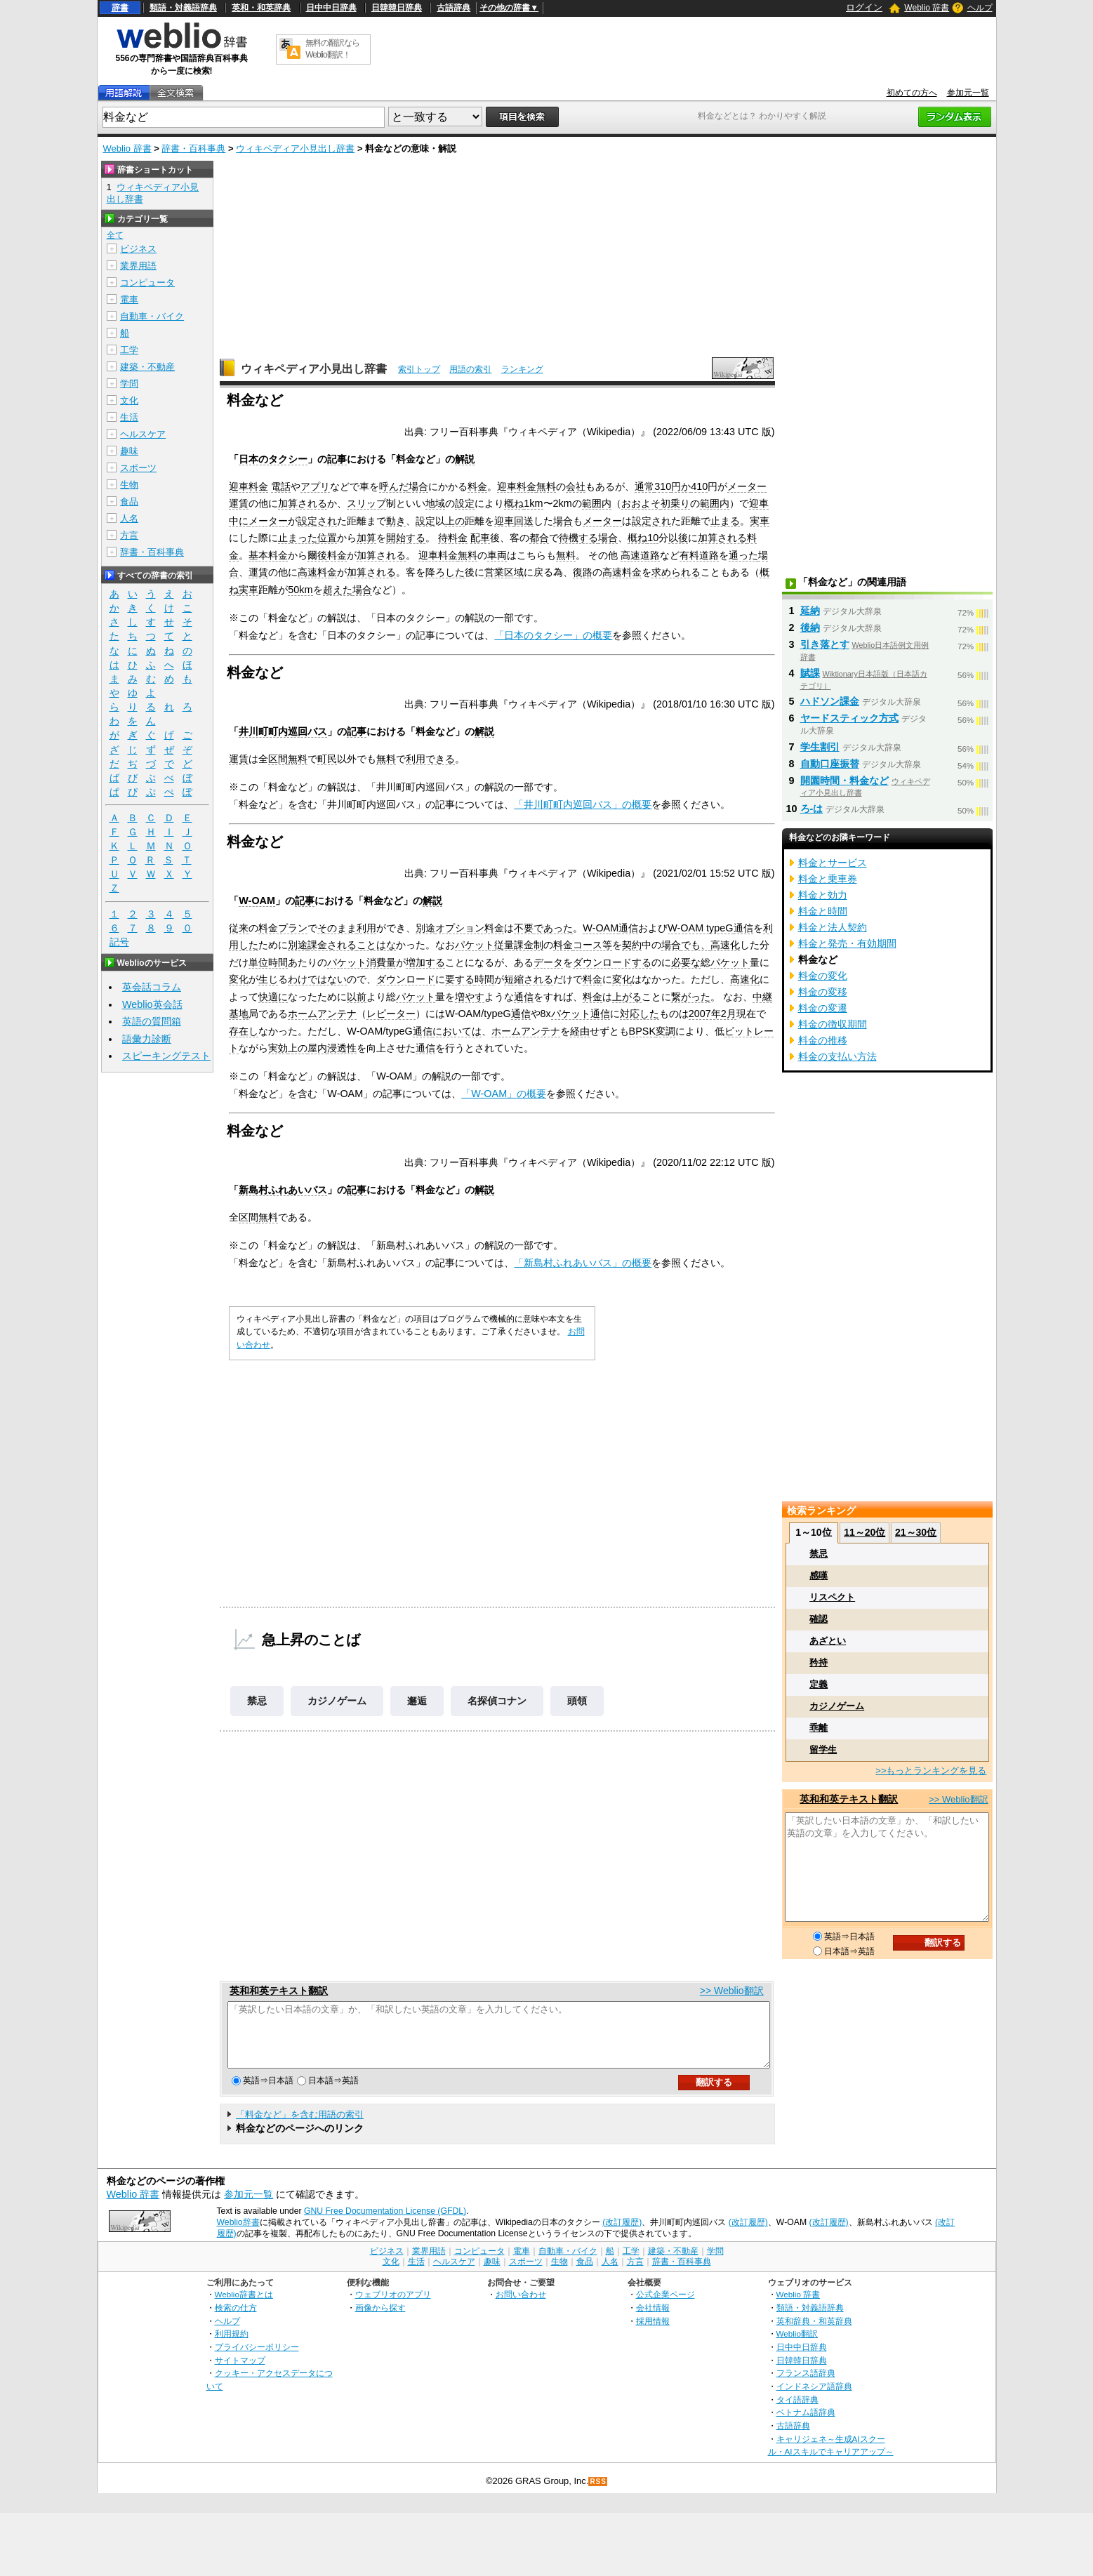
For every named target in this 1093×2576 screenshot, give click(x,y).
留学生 (823, 1749)
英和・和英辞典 (261, 8)
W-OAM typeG (700, 928)
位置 (327, 537)
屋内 (317, 1048)
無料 (546, 486)
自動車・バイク (152, 316)
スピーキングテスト (166, 1055)
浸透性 (342, 1048)
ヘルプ (980, 8)
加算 (366, 537)
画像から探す (380, 2320)
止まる (725, 520)
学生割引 (820, 746)
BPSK (642, 1031)
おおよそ (641, 503)
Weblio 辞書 (926, 8)
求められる (676, 572)
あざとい (827, 1640)
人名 (129, 518)
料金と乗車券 (827, 878)
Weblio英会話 (152, 1004)
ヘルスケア (143, 434)
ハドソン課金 (829, 701)
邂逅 (417, 1700)
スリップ (366, 503)
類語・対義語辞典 (183, 8)
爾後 (317, 555)
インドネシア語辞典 (814, 2398)
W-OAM (257, 900)
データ (548, 962)
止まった (297, 537)
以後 (678, 537)
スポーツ (138, 468)
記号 (119, 942)
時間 (484, 979)
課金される (332, 944)
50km (300, 589)
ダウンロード (405, 979)
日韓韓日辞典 (396, 8)
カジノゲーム (336, 1700)
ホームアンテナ (322, 1013)
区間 (278, 758)
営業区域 (504, 572)
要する (460, 979)
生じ (268, 979)
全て (115, 235)
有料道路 (699, 555)
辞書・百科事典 (193, 148)
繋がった (690, 996)
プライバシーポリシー (257, 2359)
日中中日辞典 (331, 8)
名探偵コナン (497, 1700)
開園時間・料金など (844, 780)
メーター (747, 486)
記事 (337, 459)
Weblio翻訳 (797, 2346)
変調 (665, 1031)
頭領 (577, 1700)
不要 (524, 928)
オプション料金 (469, 928)
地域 (435, 503)
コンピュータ (147, 282)
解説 (465, 459)
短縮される (528, 979)
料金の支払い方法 (837, 1056)
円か (681, 486)
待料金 (453, 537)
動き (396, 520)
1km (533, 503)
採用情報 (653, 2333)
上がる (627, 996)
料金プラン (282, 928)
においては (457, 1031)
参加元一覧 (968, 93)
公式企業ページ (665, 2306)
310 (662, 486)
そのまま (337, 928)
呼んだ (394, 486)
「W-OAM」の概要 (503, 1093)
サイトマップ (240, 2372)
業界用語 (138, 265)
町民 (327, 758)
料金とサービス (832, 862)
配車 (480, 537)
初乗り (675, 503)
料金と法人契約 (832, 927)
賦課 (810, 673)
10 (652, 537)
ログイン (864, 7)
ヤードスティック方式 (849, 718)
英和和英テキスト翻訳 (279, 1990)
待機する (578, 537)
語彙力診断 (146, 1038)
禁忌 (257, 1700)
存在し (243, 1031)
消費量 (381, 962)
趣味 (129, 451)
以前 (356, 996)
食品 (129, 501)
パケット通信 (580, 1013)
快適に (273, 996)
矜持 (818, 1662)
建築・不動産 (147, 366)
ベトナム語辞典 (805, 2424)
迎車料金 (248, 486)
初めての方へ (912, 93)
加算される (302, 503)
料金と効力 (822, 895)
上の (455, 520)
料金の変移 (822, 991)
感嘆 (818, 1575)
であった (553, 928)
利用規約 (232, 2346)
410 (699, 486)
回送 (524, 520)
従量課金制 (518, 944)
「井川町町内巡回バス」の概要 (582, 804)
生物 (129, 484)
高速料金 (317, 572)
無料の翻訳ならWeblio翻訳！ (332, 49)
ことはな (376, 944)
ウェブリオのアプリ (393, 2306)
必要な (686, 962)
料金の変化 (822, 975)
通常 (644, 486)
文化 (129, 400)
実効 (278, 1048)
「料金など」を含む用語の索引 (300, 2127)
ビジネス (138, 249)
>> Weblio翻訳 (732, 1990)
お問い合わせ (521, 2306)
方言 (129, 535)
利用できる (430, 758)
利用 (366, 928)
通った (743, 555)
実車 (759, 520)
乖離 (818, 1727)
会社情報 (653, 2320)
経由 (580, 1031)
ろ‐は (811, 808)
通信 (628, 928)
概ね (514, 503)
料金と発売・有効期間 (847, 943)
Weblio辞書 (238, 2235)
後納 (810, 627)
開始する (405, 537)
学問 (129, 383)
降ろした (445, 572)
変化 (239, 979)
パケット (474, 944)
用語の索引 (470, 369)
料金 (477, 486)
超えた (337, 589)
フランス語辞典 (805, 2385)
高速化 (725, 944)
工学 (129, 350)
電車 (129, 299)
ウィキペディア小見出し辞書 (295, 148)
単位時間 (268, 962)
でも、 (695, 944)
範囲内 (596, 503)
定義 (818, 1684)
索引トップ (419, 369)
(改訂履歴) (622, 2235)
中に (239, 520)
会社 (575, 486)
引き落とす (824, 644)
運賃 (239, 503)
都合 (539, 537)
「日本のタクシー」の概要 (553, 635)
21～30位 (915, 1532)
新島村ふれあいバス (283, 1189)
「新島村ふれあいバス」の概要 (582, 1262)
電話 (281, 486)
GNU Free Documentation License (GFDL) (385, 2224)
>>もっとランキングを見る (930, 1770)
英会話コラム (151, 986)
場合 (418, 486)
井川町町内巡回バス (283, 731)
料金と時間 (822, 911)
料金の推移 (822, 1040)
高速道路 (640, 555)
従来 (239, 928)
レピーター (391, 1013)
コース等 (592, 944)
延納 (810, 610)
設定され (317, 520)
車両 (497, 555)
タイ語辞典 (797, 2412)
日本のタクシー (273, 459)
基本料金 (268, 555)
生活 (129, 417)
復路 (582, 572)
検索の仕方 (236, 2320)
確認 (818, 1619)
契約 (632, 944)
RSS (598, 2494)
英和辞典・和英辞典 (814, 2333)
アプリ (315, 486)
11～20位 (864, 1532)
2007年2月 (712, 1013)
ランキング (522, 369)
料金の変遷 (822, 1008)
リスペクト (832, 1597)
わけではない (317, 979)
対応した (639, 1013)
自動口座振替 (829, 763)
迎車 (759, 503)
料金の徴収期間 (832, 1024)
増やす (469, 996)
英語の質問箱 (151, 1021)
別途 (425, 928)
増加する (425, 962)
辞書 (120, 8)
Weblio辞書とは (244, 2306)
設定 (465, 503)
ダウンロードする (612, 962)
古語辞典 (453, 8)
